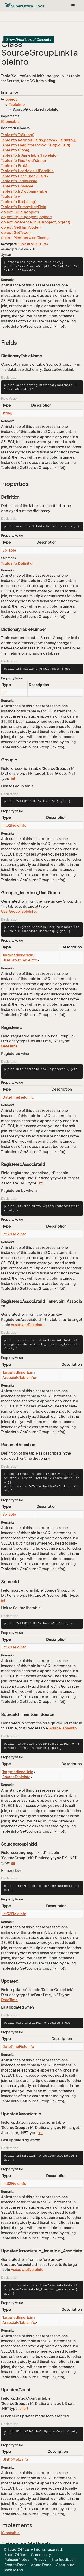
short (23, 2408)
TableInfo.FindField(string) (23, 160)
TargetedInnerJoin (17, 955)
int (4, 692)
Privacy (40, 2559)
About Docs (41, 2564)
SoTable (9, 550)
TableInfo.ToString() (17, 135)
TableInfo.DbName (17, 186)
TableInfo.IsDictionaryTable (24, 191)
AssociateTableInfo (27, 1324)
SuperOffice (26, 244)
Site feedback (63, 2559)
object (11, 99)
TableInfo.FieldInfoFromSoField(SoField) (35, 145)
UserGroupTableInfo (18, 911)
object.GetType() (16, 232)
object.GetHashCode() (21, 227)
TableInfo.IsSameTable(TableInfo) (29, 155)
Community (41, 2554)
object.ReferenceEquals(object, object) (35, 222)
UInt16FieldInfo (15, 2459)
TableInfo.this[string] (19, 201)
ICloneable (10, 121)
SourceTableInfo (63, 1728)
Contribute (65, 2564)
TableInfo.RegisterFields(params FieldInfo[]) (38, 140)
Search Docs (15, 2564)
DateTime (9, 1046)
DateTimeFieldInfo (18, 1097)
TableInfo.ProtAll (15, 165)
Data (45, 244)
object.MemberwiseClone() (25, 237)
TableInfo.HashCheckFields (24, 176)
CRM (38, 244)
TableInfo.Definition (17, 563)
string (7, 413)
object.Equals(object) (20, 212)
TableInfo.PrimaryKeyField (23, 207)
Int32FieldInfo (14, 825)
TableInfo (17, 104)
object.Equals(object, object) (26, 217)
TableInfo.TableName (19, 181)
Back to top (13, 2570)
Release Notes (16, 2559)
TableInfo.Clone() (15, 150)
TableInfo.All (11, 196)
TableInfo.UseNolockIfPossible (27, 171)
